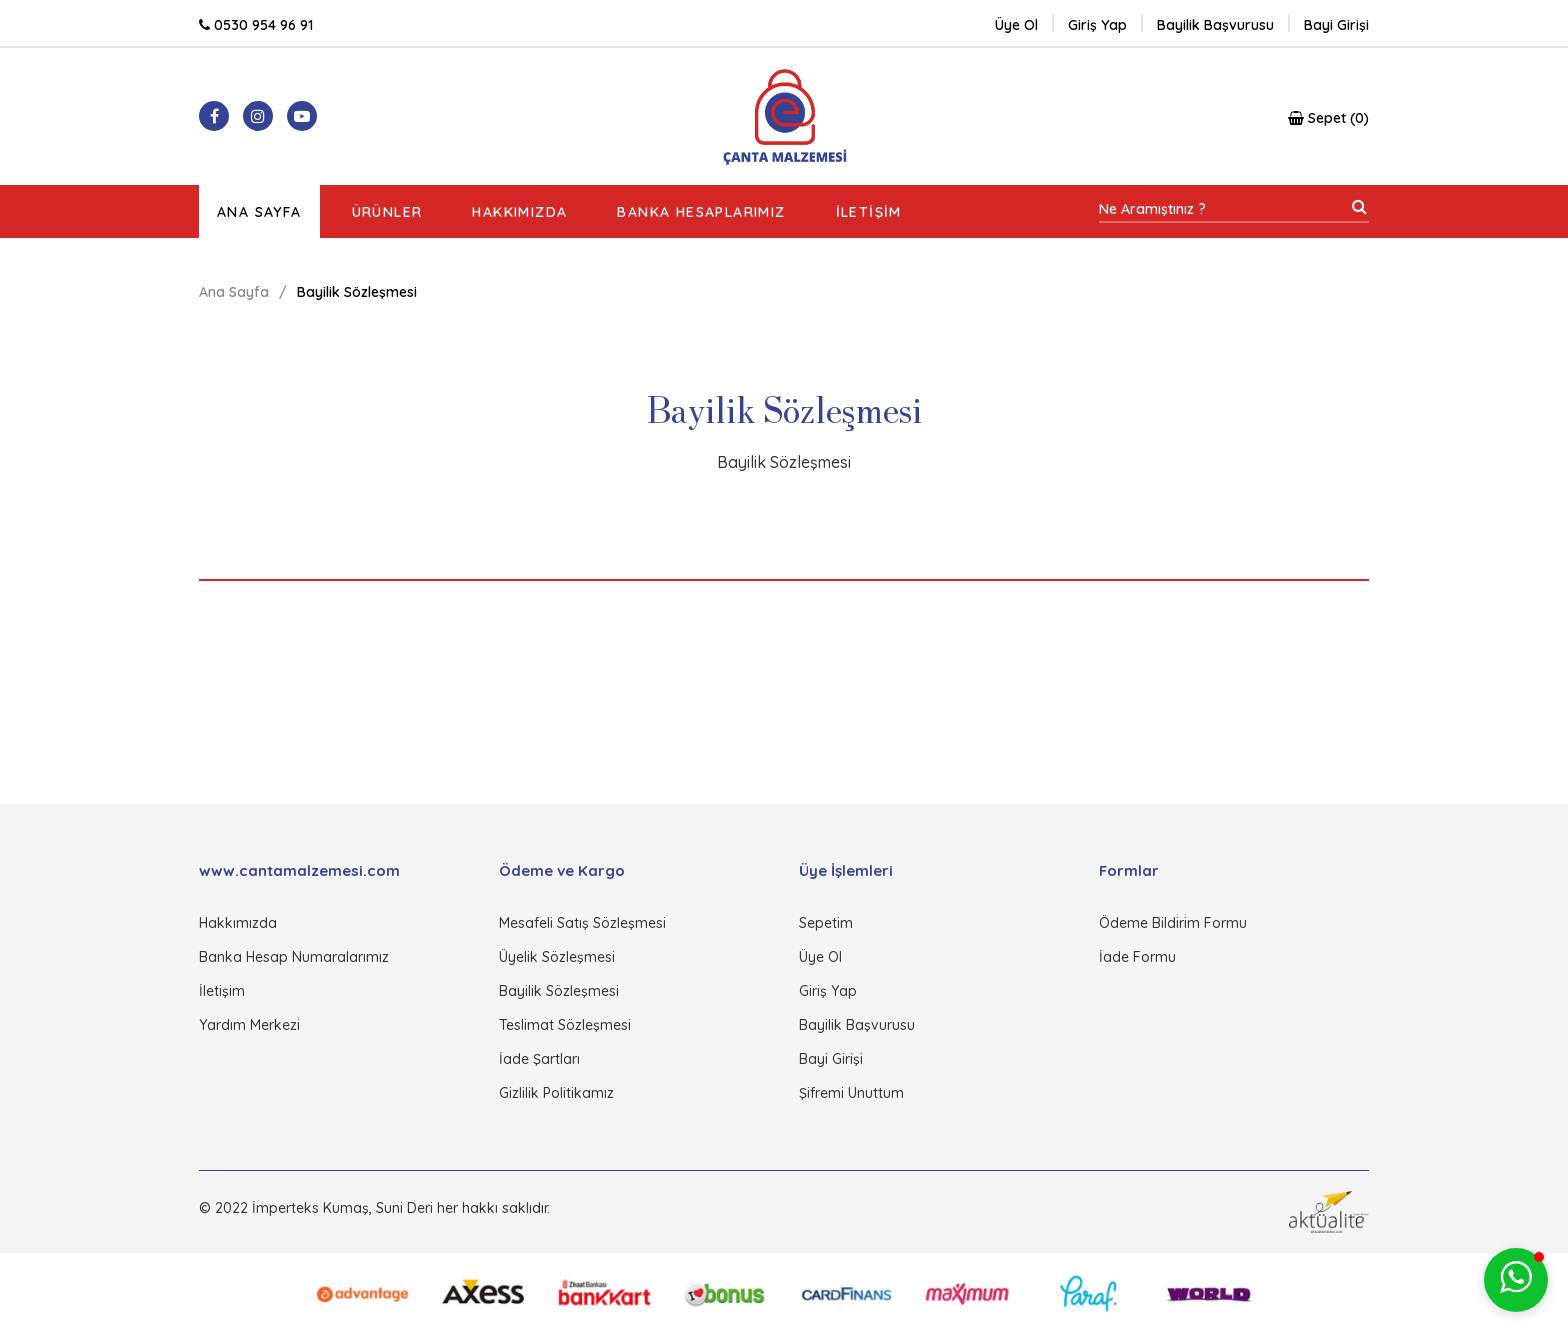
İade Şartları (539, 1059)
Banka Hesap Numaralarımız (294, 957)
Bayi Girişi (831, 1059)
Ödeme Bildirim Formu (1173, 923)
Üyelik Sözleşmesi (557, 957)
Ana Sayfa (259, 212)
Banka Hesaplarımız (701, 212)
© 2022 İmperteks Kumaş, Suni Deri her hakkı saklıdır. (374, 1208)
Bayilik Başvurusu (857, 1025)
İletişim (869, 212)
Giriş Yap (828, 991)
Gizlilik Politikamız (556, 1093)
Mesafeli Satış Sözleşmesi (582, 923)
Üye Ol (1016, 25)
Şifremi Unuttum (851, 1093)
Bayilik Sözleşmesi (559, 991)
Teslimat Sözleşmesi (565, 1025)
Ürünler (387, 212)
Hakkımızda (519, 212)
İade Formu (1137, 957)
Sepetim (826, 923)
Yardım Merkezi (249, 1025)
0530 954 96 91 (256, 25)
